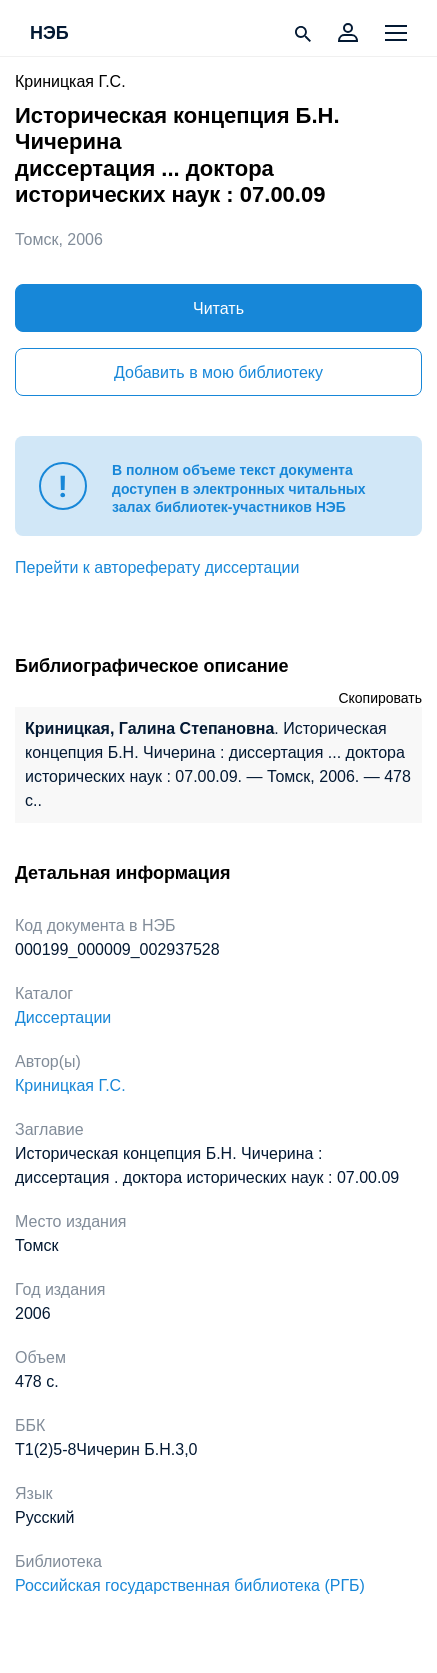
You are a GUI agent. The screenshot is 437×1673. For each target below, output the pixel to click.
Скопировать (380, 698)
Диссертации (63, 1017)
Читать (218, 308)
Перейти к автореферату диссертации (157, 567)
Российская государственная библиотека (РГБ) (190, 1585)
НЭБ (49, 34)
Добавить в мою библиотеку (218, 372)
